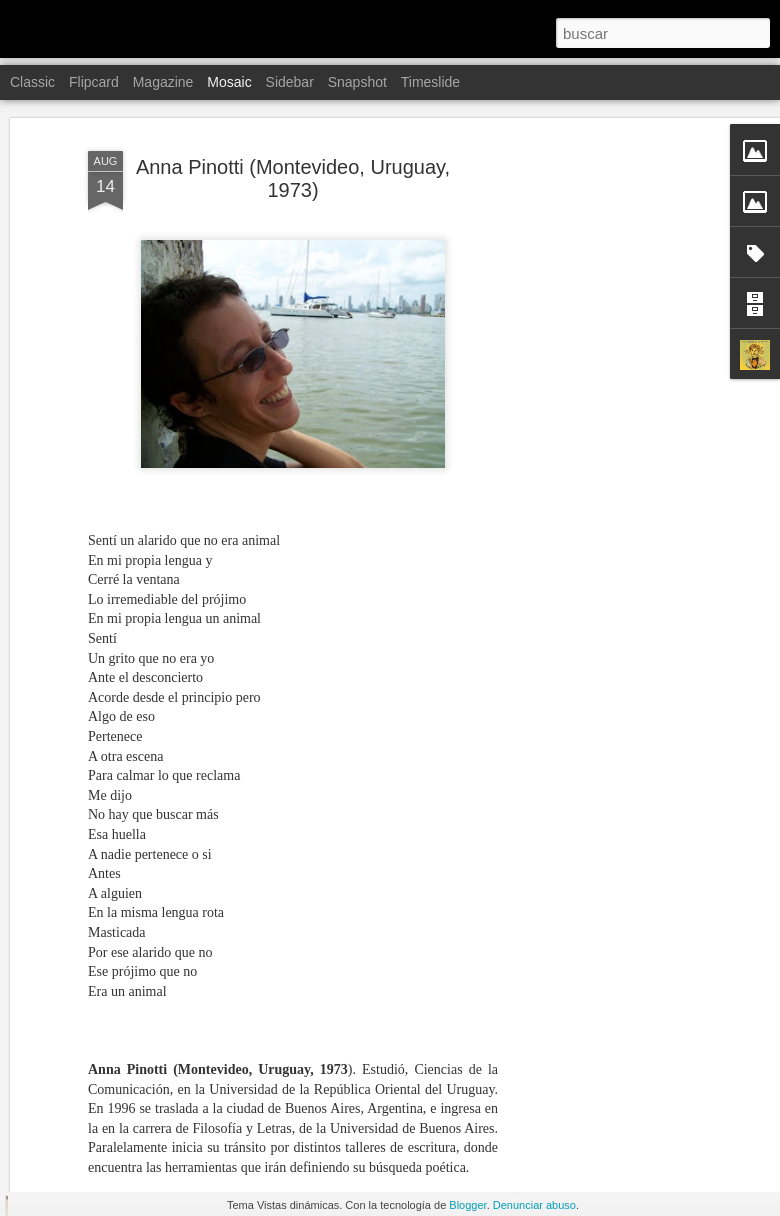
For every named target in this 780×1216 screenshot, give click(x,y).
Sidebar (290, 82)
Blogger (467, 1205)
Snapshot (357, 82)
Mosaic (229, 82)
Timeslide (430, 82)
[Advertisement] (608, 384)
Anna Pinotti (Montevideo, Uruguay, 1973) (293, 106)
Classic (32, 82)
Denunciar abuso (534, 1205)
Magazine (163, 82)
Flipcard (94, 82)
